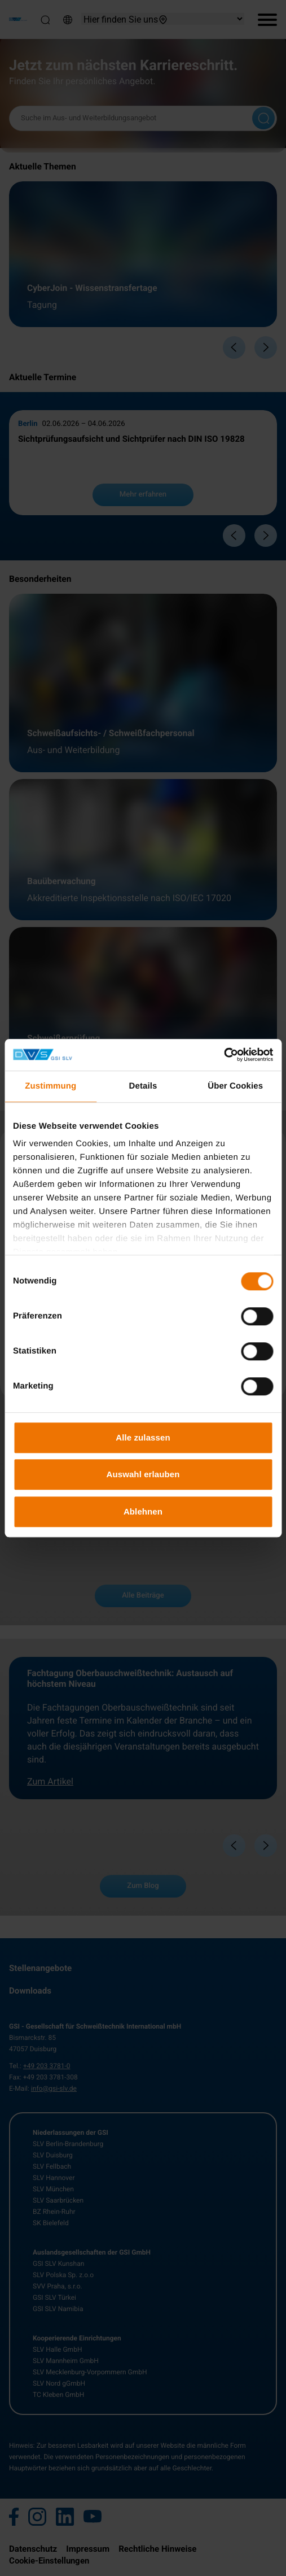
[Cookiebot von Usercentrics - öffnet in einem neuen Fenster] (223, 1054)
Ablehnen (143, 1511)
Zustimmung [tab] (50, 1086)
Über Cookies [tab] (235, 1086)
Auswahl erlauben (143, 1474)
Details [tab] (143, 1086)
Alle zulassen (143, 1437)
